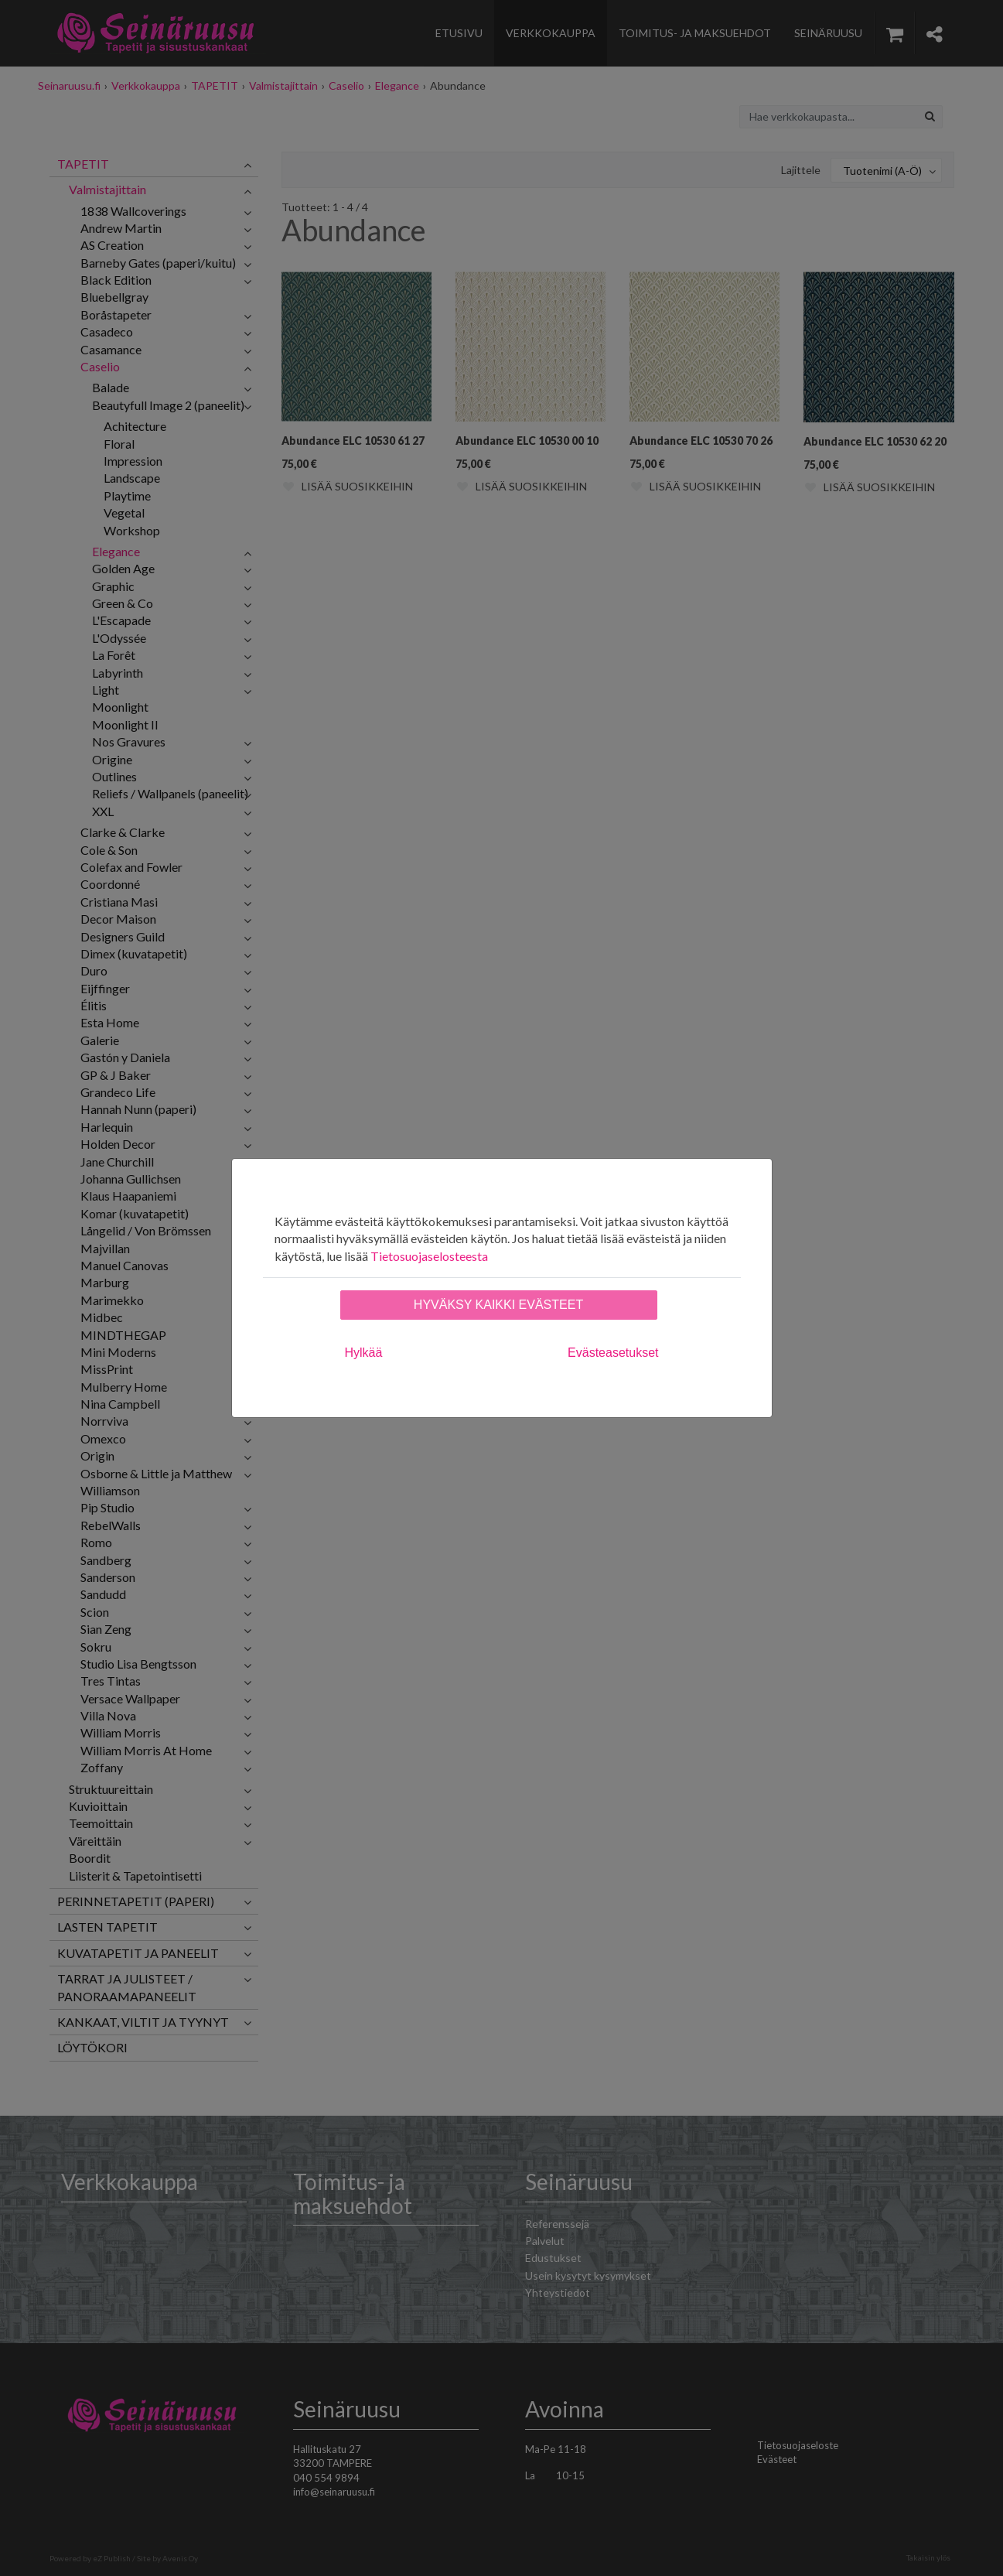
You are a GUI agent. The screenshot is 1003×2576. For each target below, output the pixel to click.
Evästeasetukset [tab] (613, 1352)
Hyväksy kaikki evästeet (498, 1304)
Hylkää (364, 1352)
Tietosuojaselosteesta (429, 1256)
